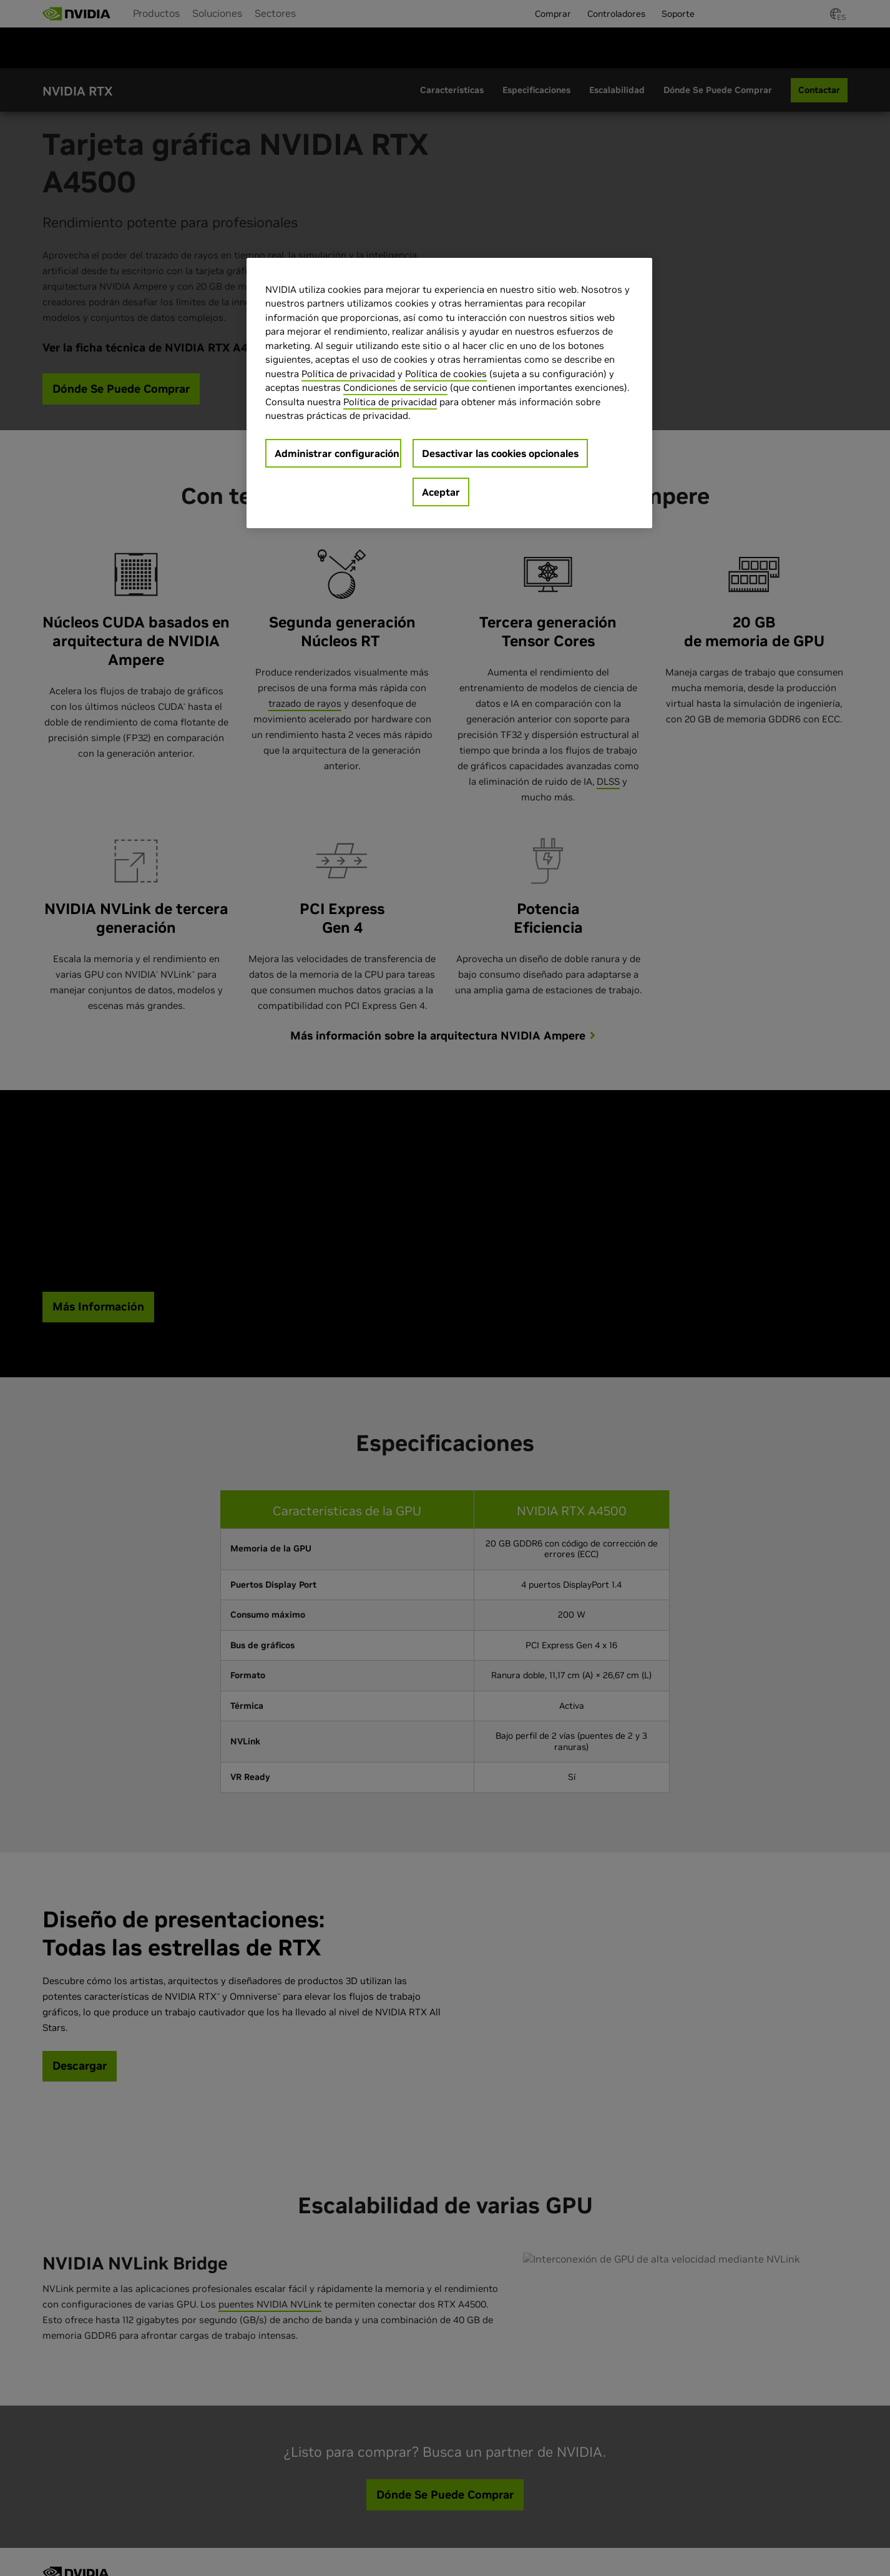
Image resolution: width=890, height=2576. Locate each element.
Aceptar (441, 492)
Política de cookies (446, 374)
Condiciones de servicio (395, 387)
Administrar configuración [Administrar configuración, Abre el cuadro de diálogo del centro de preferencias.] (337, 453)
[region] (449, 393)
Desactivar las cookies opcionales (500, 453)
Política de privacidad (348, 374)
